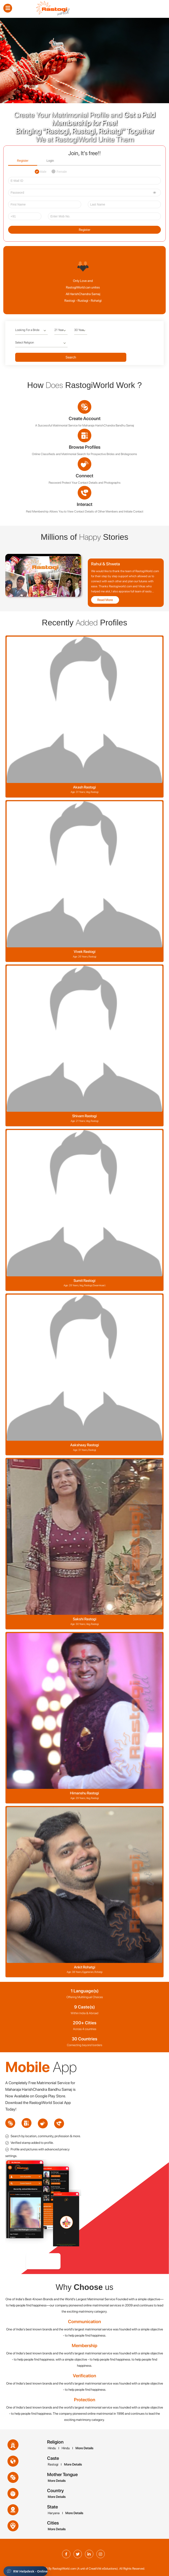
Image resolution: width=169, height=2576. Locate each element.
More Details (84, 2448)
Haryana (54, 2513)
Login (50, 160)
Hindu (52, 2448)
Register (22, 160)
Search (71, 357)
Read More (105, 600)
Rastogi (53, 2464)
